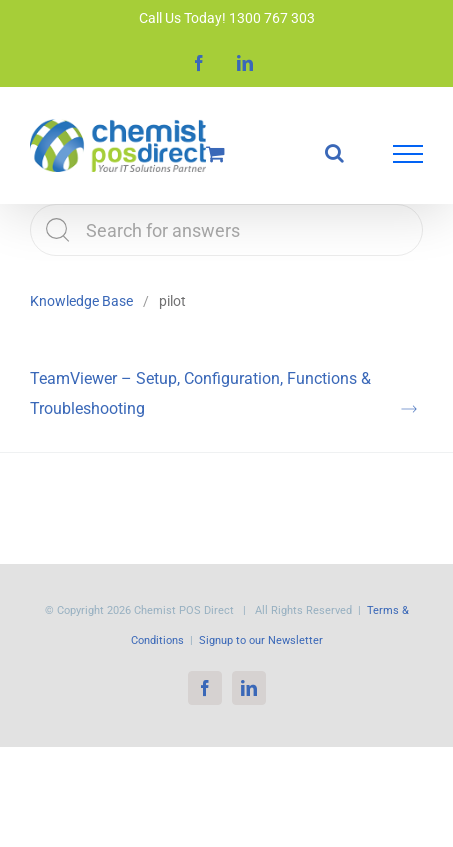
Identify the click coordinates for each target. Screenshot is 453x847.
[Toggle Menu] (408, 154)
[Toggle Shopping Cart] (215, 153)
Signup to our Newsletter (261, 640)
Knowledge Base (81, 301)
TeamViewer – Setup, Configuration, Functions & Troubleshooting (200, 393)
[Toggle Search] (334, 153)
